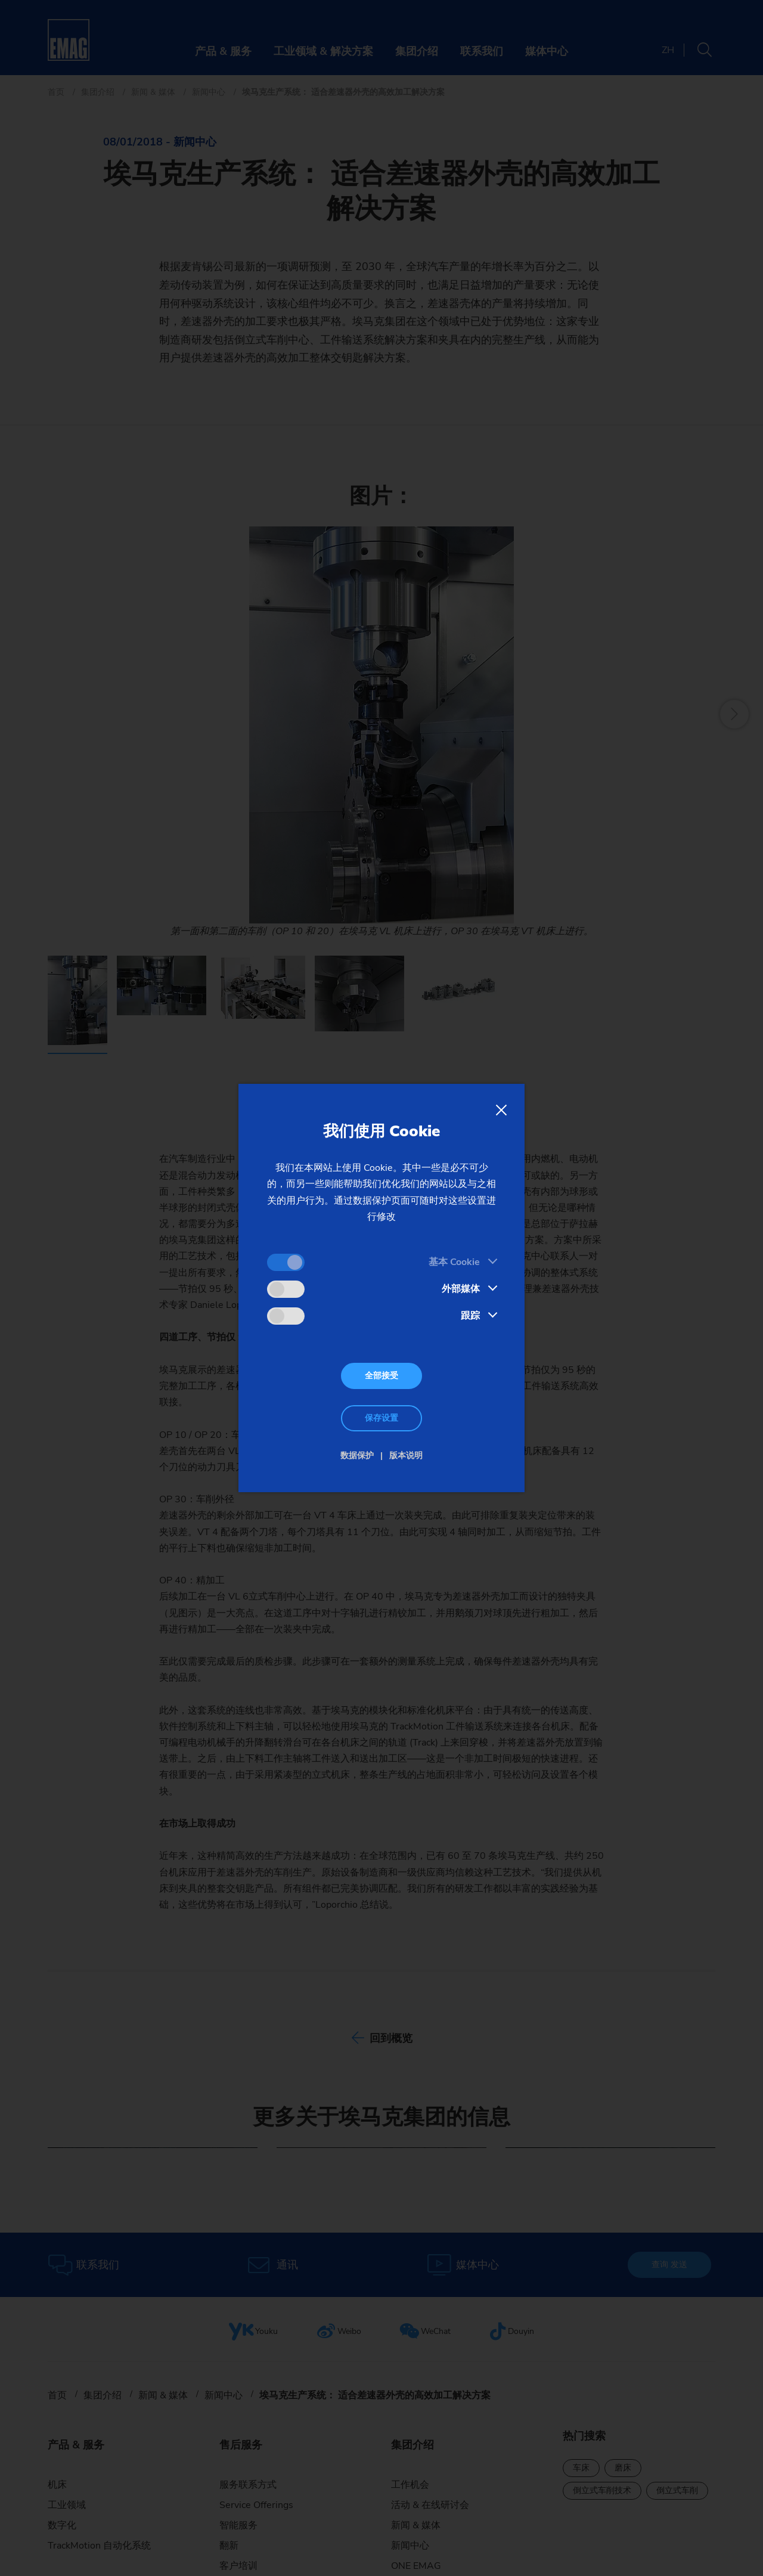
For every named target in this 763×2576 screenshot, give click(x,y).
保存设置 (381, 1418)
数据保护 (357, 1455)
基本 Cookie (454, 1262)
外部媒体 (461, 1288)
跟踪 (470, 1315)
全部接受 (381, 1375)
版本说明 (406, 1455)
